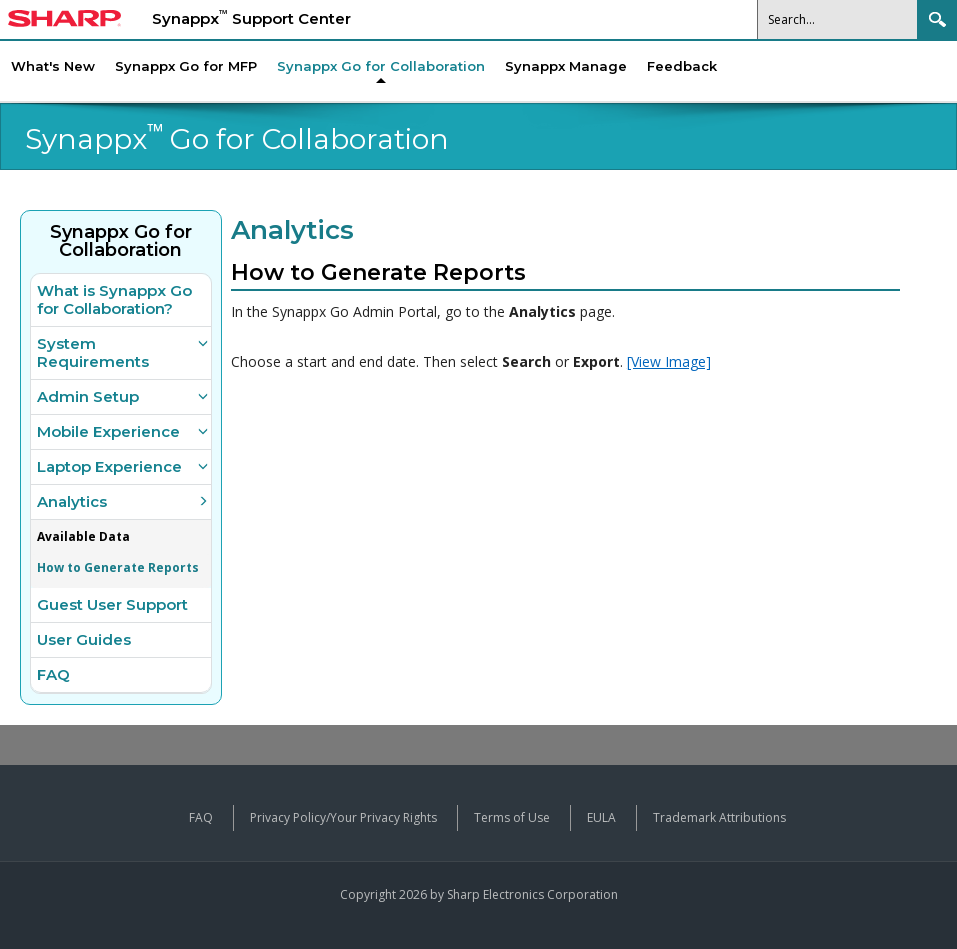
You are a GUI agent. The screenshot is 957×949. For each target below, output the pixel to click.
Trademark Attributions (719, 817)
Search (937, 19)
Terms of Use (512, 817)
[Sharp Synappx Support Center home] (64, 21)
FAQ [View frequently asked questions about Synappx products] (201, 817)
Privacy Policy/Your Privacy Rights (343, 817)
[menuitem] (381, 66)
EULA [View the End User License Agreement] (601, 817)
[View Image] (669, 361)
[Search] (838, 19)
